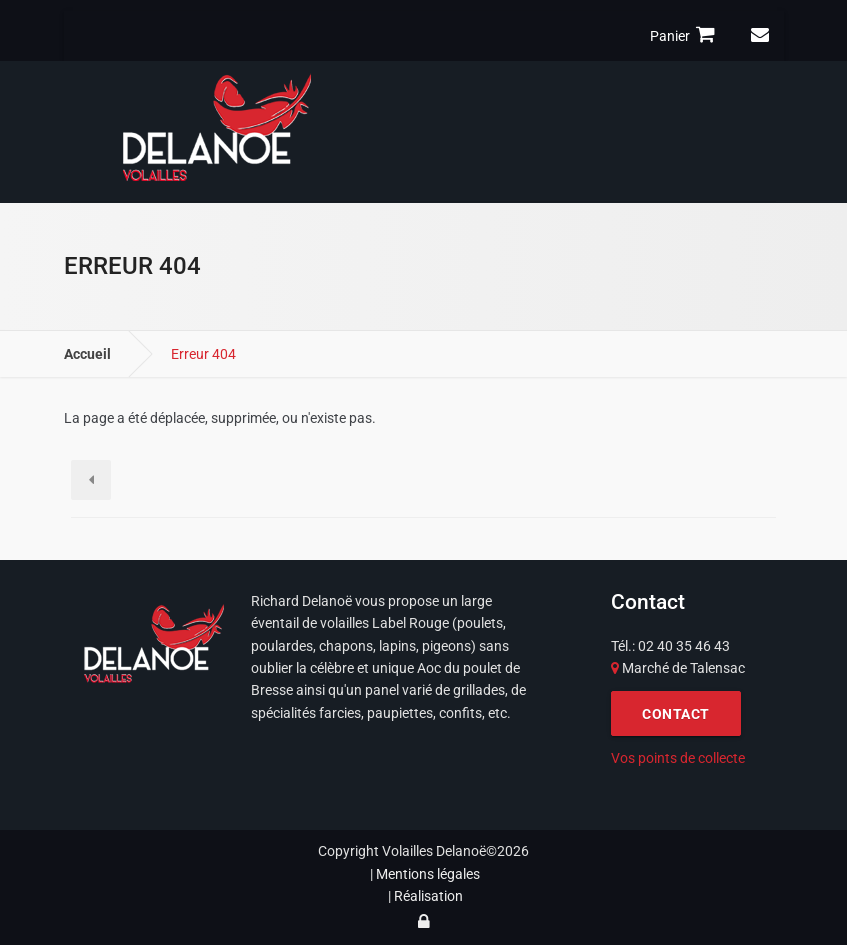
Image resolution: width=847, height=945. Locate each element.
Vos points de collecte (678, 758)
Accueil (87, 354)
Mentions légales (428, 874)
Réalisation (428, 896)
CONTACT (676, 714)
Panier (685, 35)
